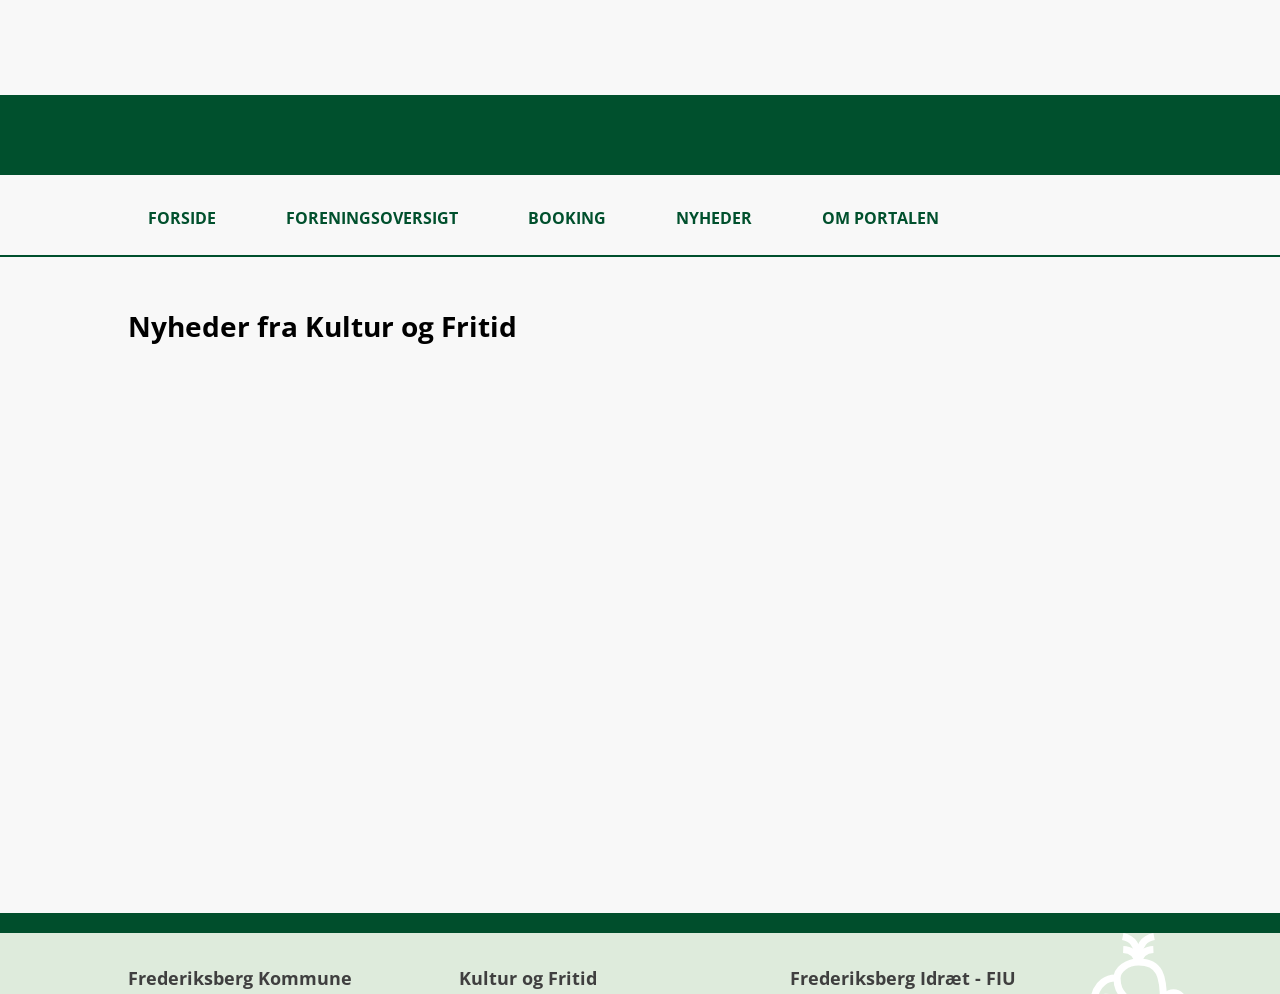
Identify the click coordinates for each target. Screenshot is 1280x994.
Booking (567, 218)
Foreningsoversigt (372, 218)
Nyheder (714, 218)
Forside (182, 218)
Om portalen (880, 218)
